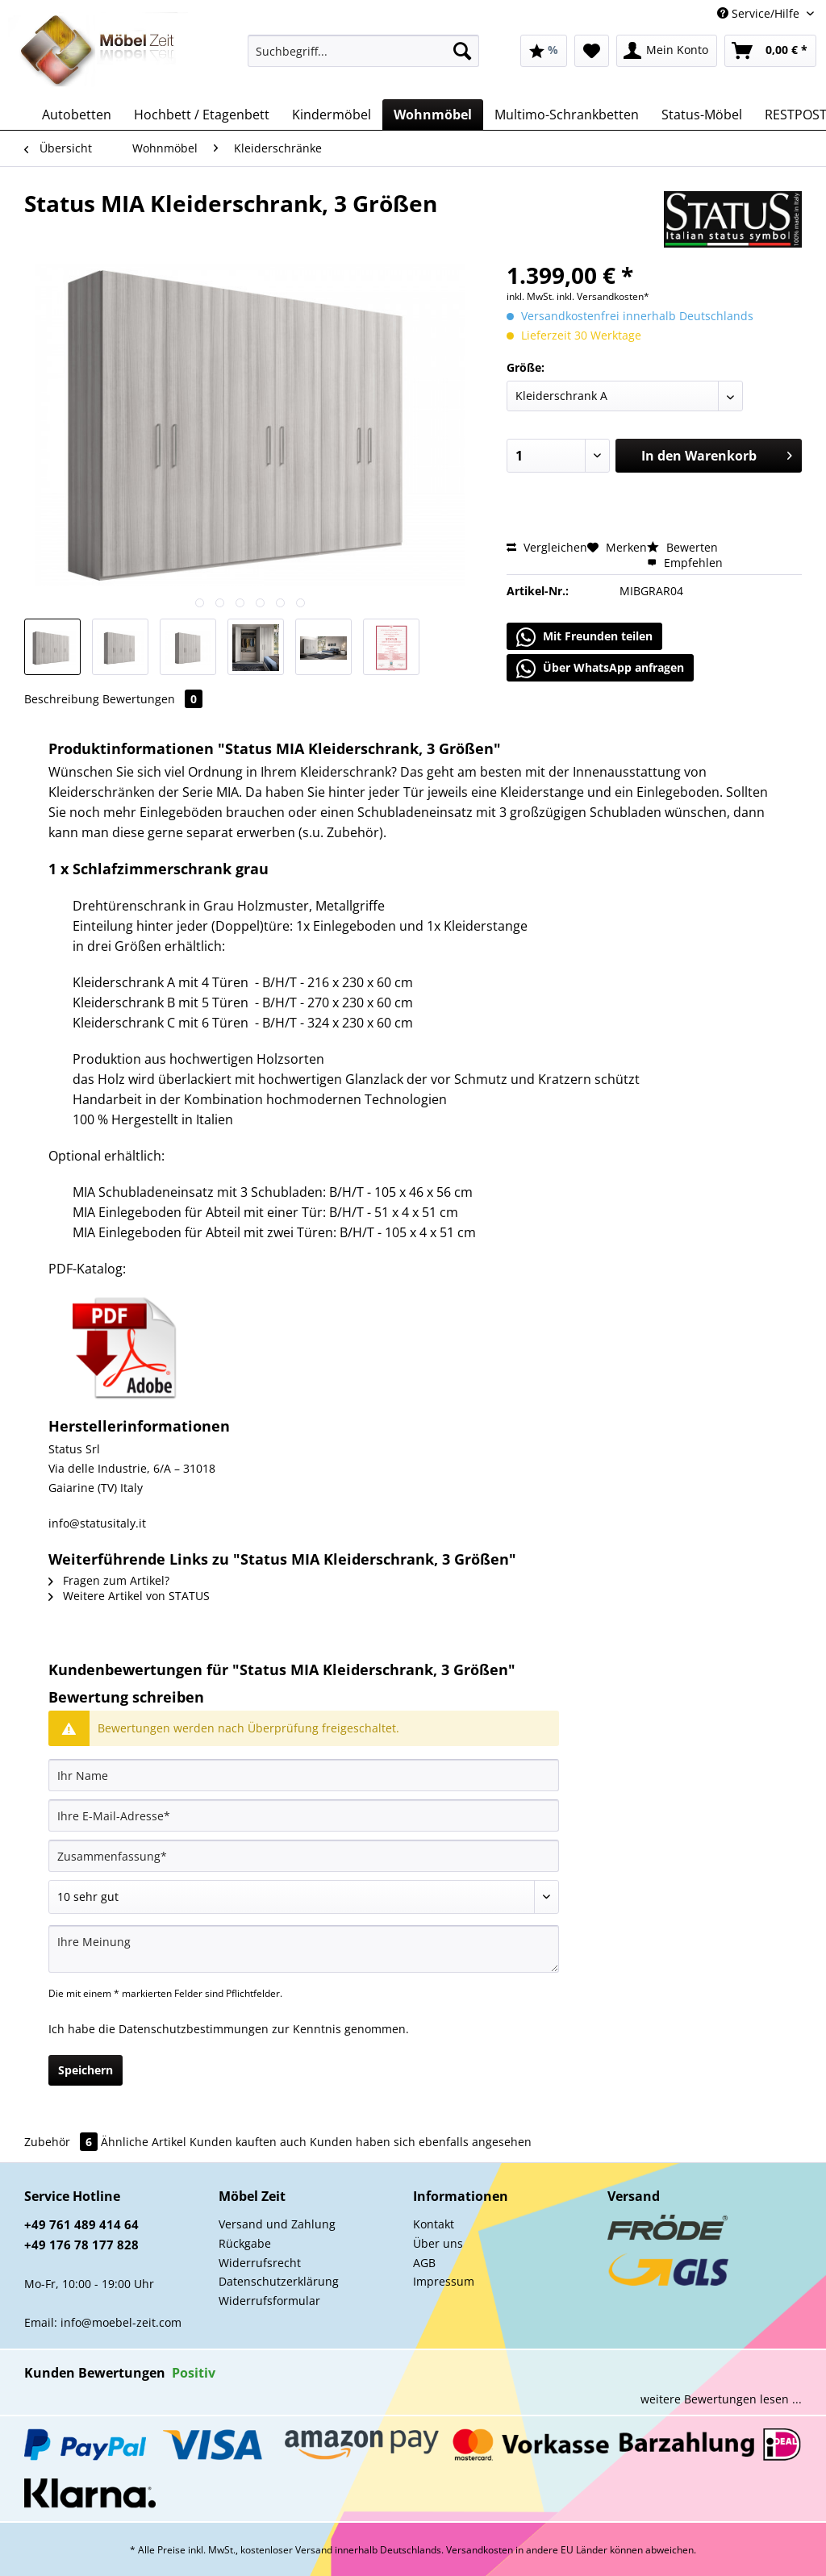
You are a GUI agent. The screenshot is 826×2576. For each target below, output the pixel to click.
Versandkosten (479, 2550)
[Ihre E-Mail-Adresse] (303, 1815)
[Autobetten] (77, 114)
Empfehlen (685, 562)
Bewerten (682, 547)
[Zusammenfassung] (303, 1856)
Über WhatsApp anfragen (600, 668)
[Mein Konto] (666, 51)
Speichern (85, 2070)
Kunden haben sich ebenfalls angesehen (421, 2141)
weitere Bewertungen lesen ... (721, 2399)
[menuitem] (363, 58)
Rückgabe (245, 2243)
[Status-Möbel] (701, 114)
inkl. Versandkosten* (603, 296)
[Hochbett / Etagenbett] (202, 114)
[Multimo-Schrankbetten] (566, 114)
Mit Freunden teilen (584, 637)
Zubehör (62, 2141)
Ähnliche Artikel (143, 2141)
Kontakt (433, 2224)
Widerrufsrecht (260, 2262)
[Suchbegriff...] (363, 51)
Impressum (443, 2281)
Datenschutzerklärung (279, 2281)
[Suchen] (462, 51)
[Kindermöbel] (331, 114)
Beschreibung (61, 699)
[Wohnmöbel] (432, 114)
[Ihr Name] (303, 1775)
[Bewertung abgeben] (303, 1897)
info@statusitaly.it (97, 1523)
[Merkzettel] (591, 51)
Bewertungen (152, 699)
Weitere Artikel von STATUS (129, 1595)
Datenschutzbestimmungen (194, 2028)
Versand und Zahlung (277, 2224)
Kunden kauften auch (248, 2141)
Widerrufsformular (269, 2300)
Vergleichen (547, 547)
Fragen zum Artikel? (108, 1580)
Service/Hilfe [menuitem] (760, 13)
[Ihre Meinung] (303, 1949)
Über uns (438, 2243)
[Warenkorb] (770, 51)
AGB (424, 2262)
